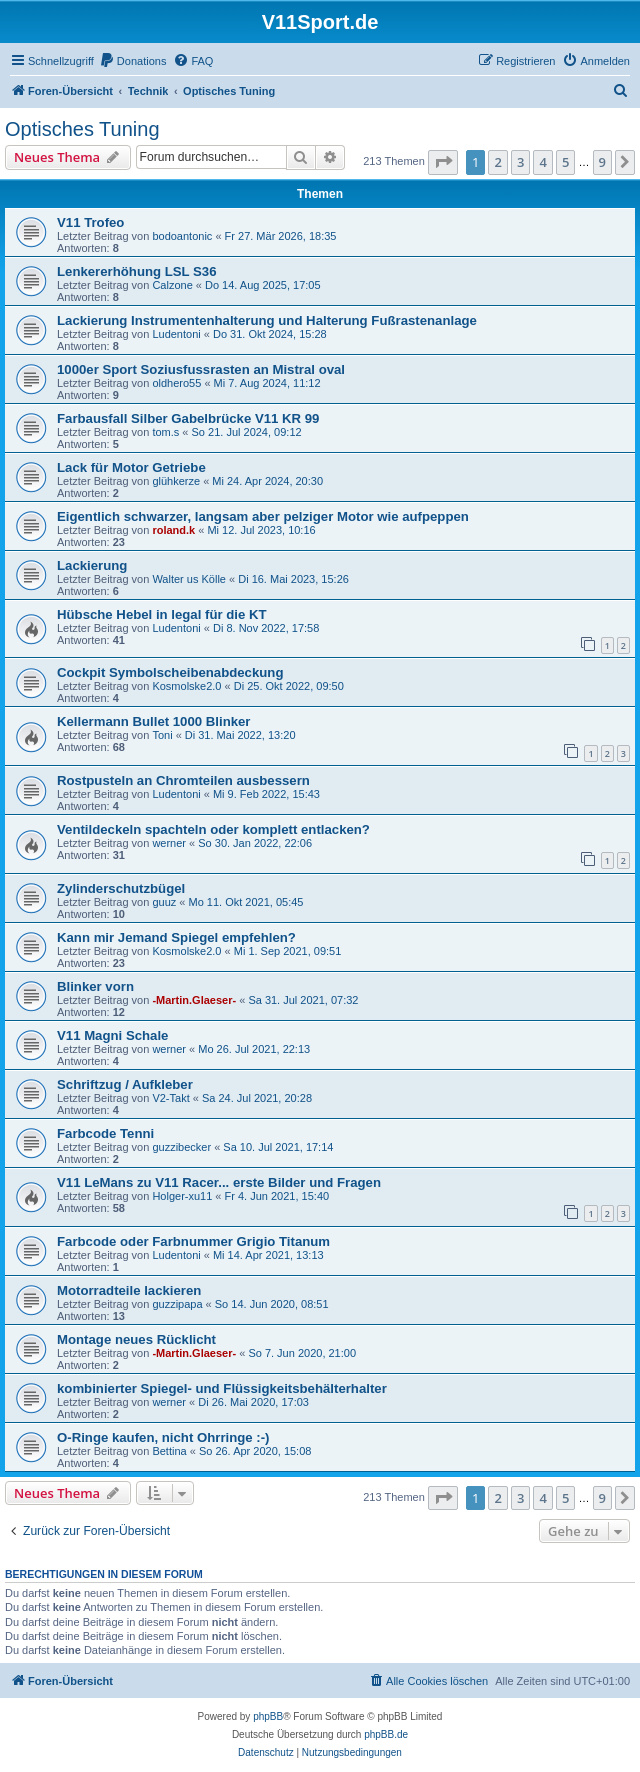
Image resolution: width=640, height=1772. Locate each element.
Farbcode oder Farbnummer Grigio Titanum (193, 1241)
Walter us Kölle (189, 579)
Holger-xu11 (182, 1196)
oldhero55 (176, 383)
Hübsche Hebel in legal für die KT (162, 614)
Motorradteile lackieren (129, 1290)
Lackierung (92, 565)
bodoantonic (182, 236)
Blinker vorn (95, 986)
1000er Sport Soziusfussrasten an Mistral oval (201, 369)
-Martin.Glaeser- (194, 1000)
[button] (443, 162)
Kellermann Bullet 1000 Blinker (154, 721)
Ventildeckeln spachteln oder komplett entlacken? (213, 829)
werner (169, 843)
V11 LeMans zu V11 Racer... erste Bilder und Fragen (219, 1182)
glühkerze (176, 481)
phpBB (268, 1716)
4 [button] (542, 162)
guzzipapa (177, 1304)
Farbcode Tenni (105, 1133)
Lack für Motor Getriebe (131, 467)
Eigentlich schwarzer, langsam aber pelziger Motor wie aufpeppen (263, 516)
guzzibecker (181, 1147)
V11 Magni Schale (112, 1035)
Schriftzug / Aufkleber (125, 1084)
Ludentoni (176, 334)
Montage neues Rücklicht (136, 1339)
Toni (162, 735)
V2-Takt (170, 1098)
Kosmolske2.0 (186, 686)
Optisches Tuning (82, 129)
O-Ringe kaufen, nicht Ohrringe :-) (163, 1437)
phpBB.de (386, 1734)
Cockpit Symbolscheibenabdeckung (170, 672)
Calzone (172, 285)
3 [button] (520, 162)
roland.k (173, 530)
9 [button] (602, 162)
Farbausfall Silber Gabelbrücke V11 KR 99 (188, 418)
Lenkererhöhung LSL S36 (137, 271)
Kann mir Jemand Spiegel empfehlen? (176, 937)
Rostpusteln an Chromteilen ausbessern (183, 780)
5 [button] (565, 162)
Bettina (169, 1451)
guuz (164, 902)
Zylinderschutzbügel (121, 888)
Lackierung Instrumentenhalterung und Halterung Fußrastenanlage (267, 320)
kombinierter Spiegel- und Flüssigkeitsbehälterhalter (222, 1388)
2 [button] (497, 162)
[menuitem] (133, 61)
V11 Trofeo (90, 222)
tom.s (165, 432)
